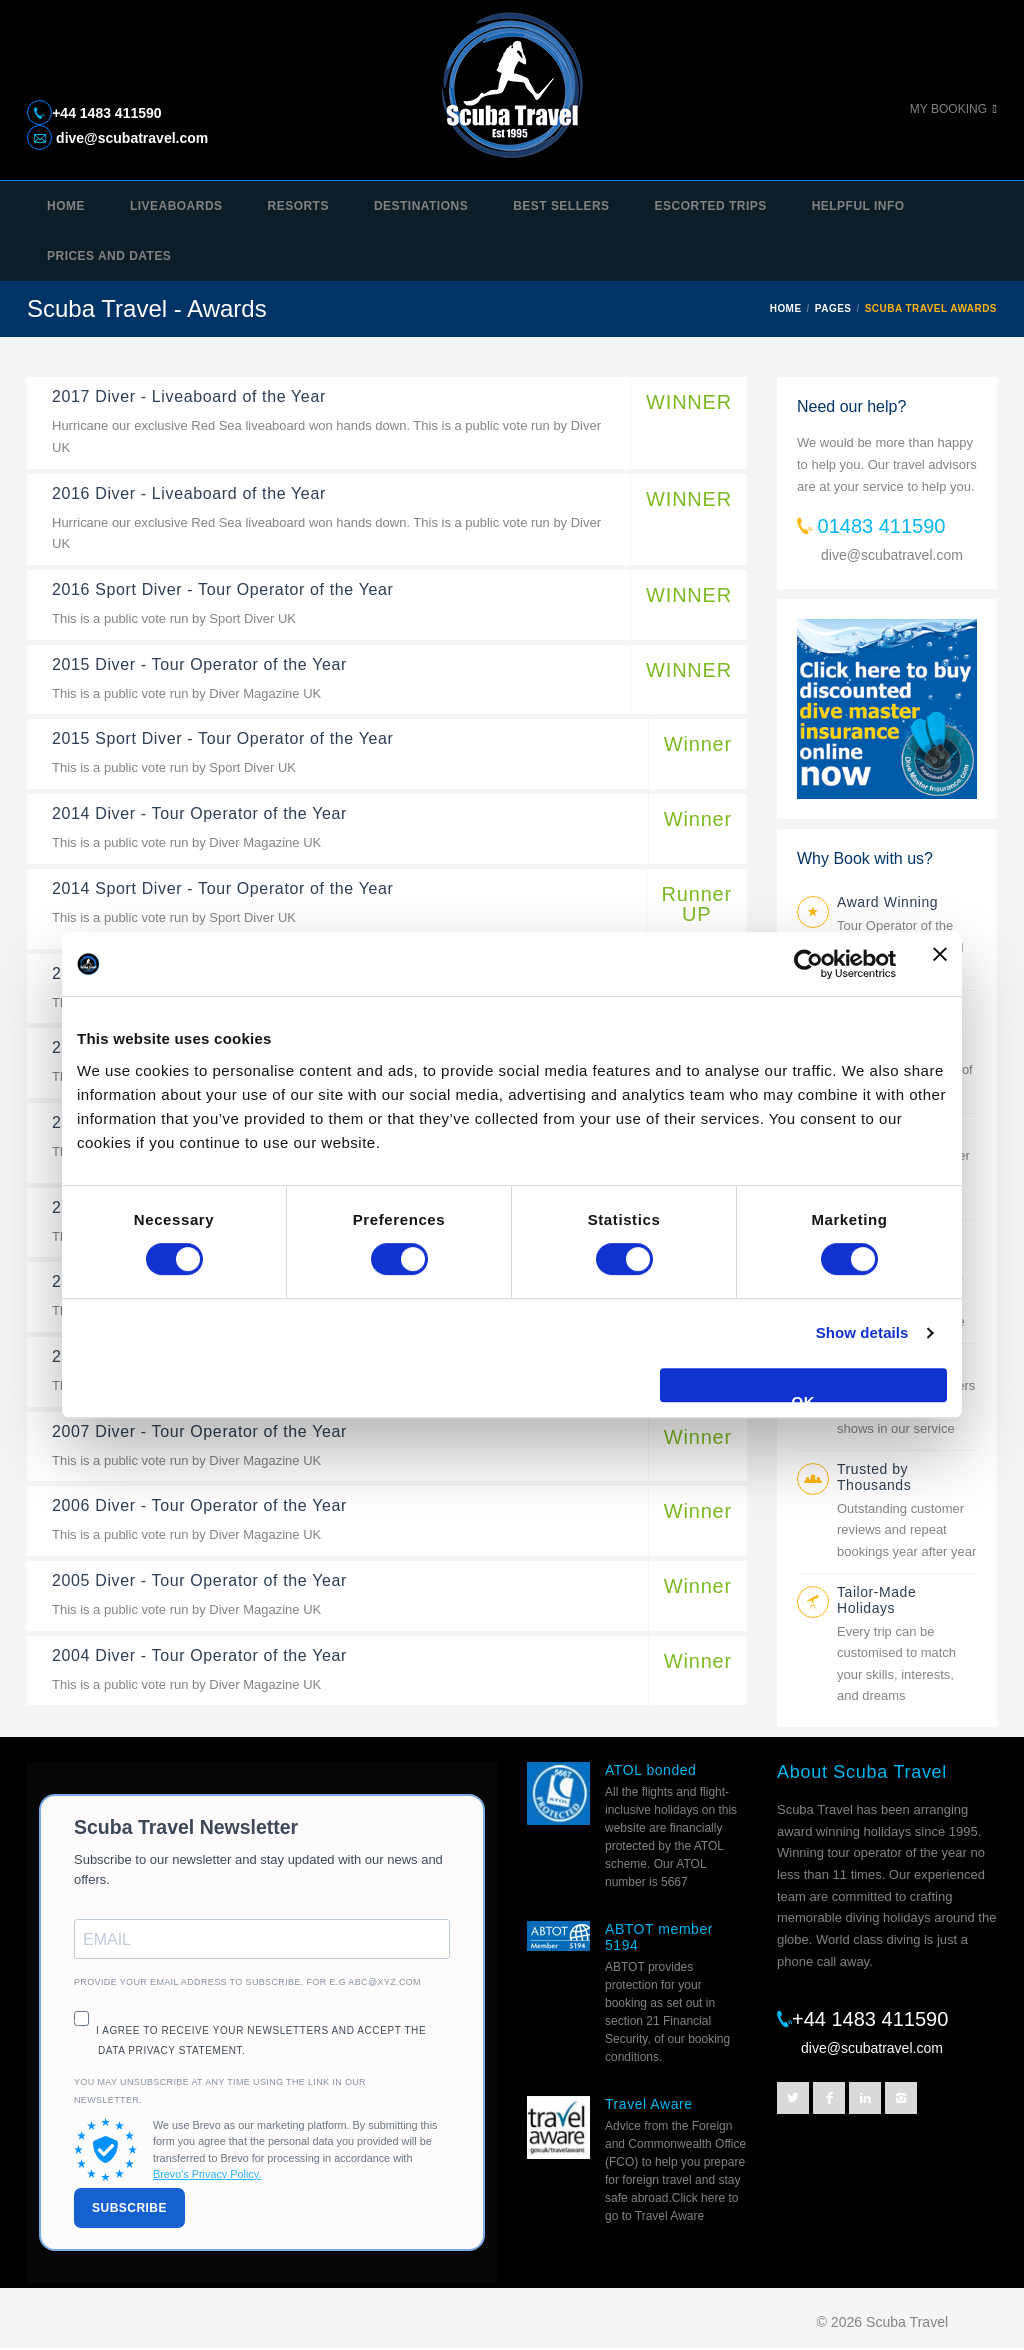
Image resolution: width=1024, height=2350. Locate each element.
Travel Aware (649, 2104)
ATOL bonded (650, 1770)
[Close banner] (940, 964)
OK (804, 1397)
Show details (862, 1332)
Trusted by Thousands (874, 1477)
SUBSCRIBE (129, 2208)
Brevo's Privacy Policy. (207, 2174)
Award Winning (887, 902)
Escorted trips (711, 206)
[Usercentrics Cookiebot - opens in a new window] (808, 964)
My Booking (948, 109)
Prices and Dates (109, 256)
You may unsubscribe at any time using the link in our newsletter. (220, 2091)
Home (66, 206)
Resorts (298, 206)
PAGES (833, 308)
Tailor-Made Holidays (876, 1600)
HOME (786, 308)
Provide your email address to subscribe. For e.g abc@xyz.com (247, 1982)
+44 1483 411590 (106, 113)
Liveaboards (176, 206)
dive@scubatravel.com (130, 138)
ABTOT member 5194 (659, 1937)
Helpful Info (858, 206)
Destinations (421, 206)
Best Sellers (561, 206)
